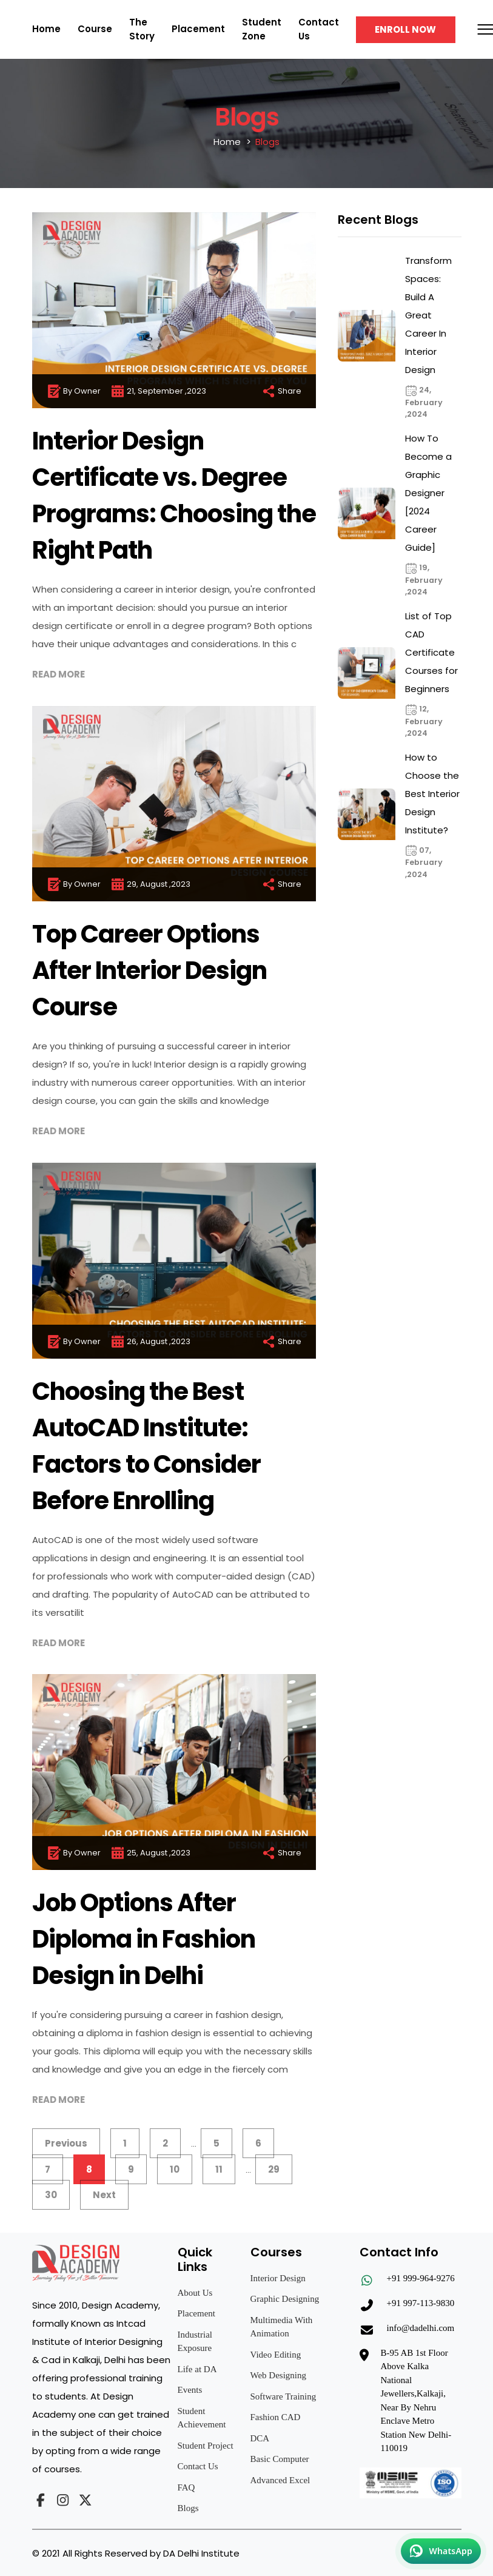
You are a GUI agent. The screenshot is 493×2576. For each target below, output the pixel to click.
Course (95, 28)
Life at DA (197, 2369)
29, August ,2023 (150, 884)
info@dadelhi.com (421, 2328)
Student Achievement (202, 2418)
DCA (260, 2438)
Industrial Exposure (195, 2341)
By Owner (74, 391)
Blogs (188, 2508)
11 (219, 2169)
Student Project (205, 2445)
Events (190, 2390)
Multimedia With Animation (281, 2327)
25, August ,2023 (150, 1853)
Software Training (283, 2396)
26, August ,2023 (150, 1341)
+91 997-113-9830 (421, 2303)
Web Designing (278, 2375)
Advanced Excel (280, 2480)
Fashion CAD (275, 2417)
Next (104, 2194)
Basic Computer (279, 2459)
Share (281, 391)
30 (51, 2194)
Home (46, 28)
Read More (58, 674)
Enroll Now (405, 29)
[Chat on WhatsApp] (441, 2551)
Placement (198, 28)
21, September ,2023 (158, 391)
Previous (66, 2143)
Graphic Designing (285, 2299)
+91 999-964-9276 (421, 2278)
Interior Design (278, 2278)
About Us (195, 2293)
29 (274, 2169)
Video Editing (275, 2354)
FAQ (186, 2487)
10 (174, 2169)
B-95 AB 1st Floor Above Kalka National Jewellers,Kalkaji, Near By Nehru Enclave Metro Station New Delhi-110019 (416, 2400)
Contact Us (198, 2466)
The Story (142, 29)
